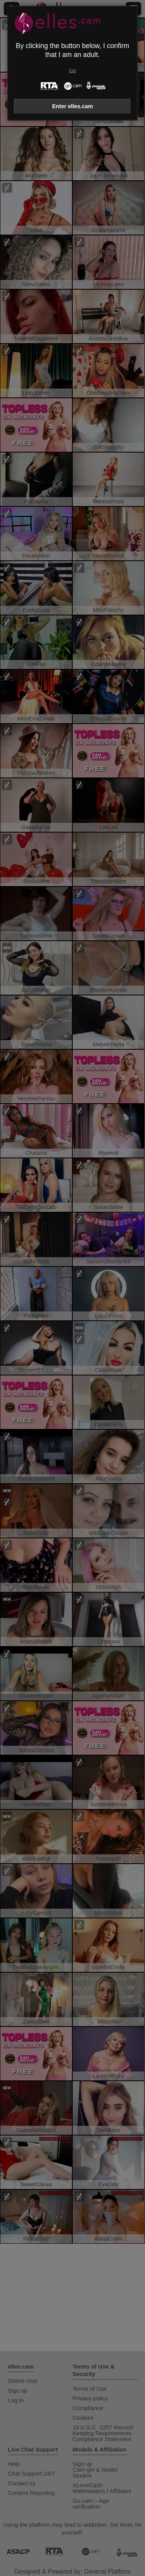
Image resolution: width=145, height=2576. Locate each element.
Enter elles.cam (72, 106)
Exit (72, 71)
